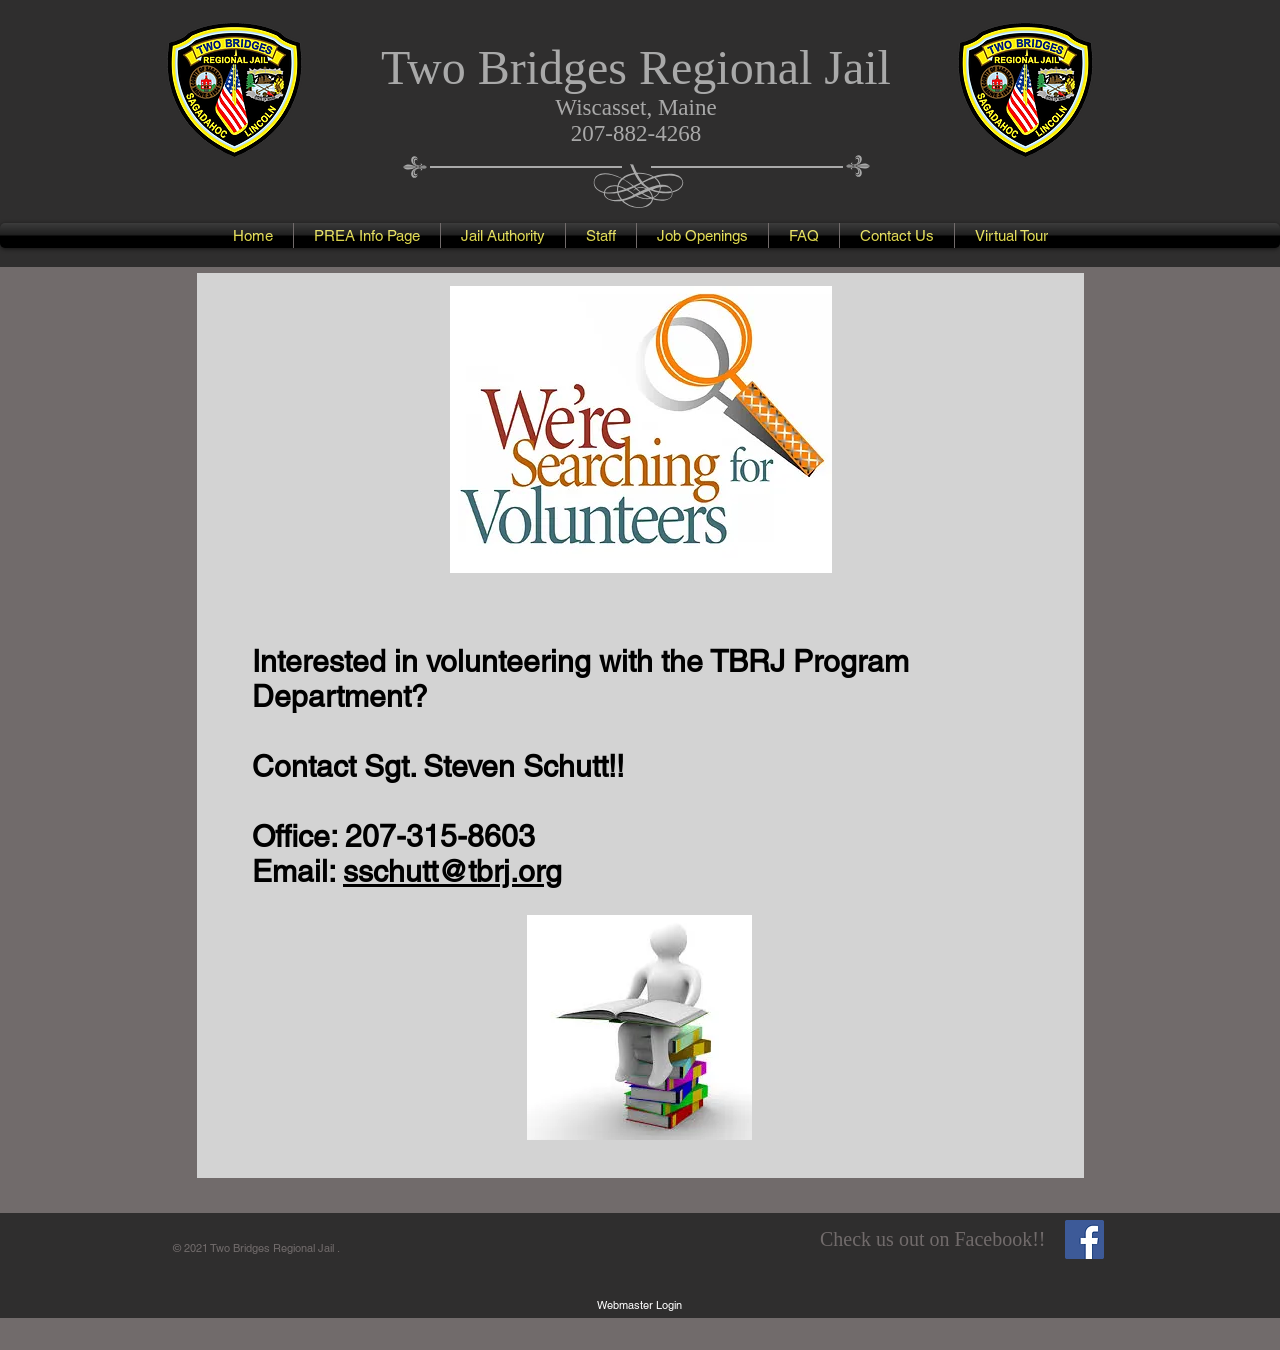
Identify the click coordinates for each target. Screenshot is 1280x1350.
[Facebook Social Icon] (1084, 1239)
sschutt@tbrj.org (452, 871)
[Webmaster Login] (639, 1305)
